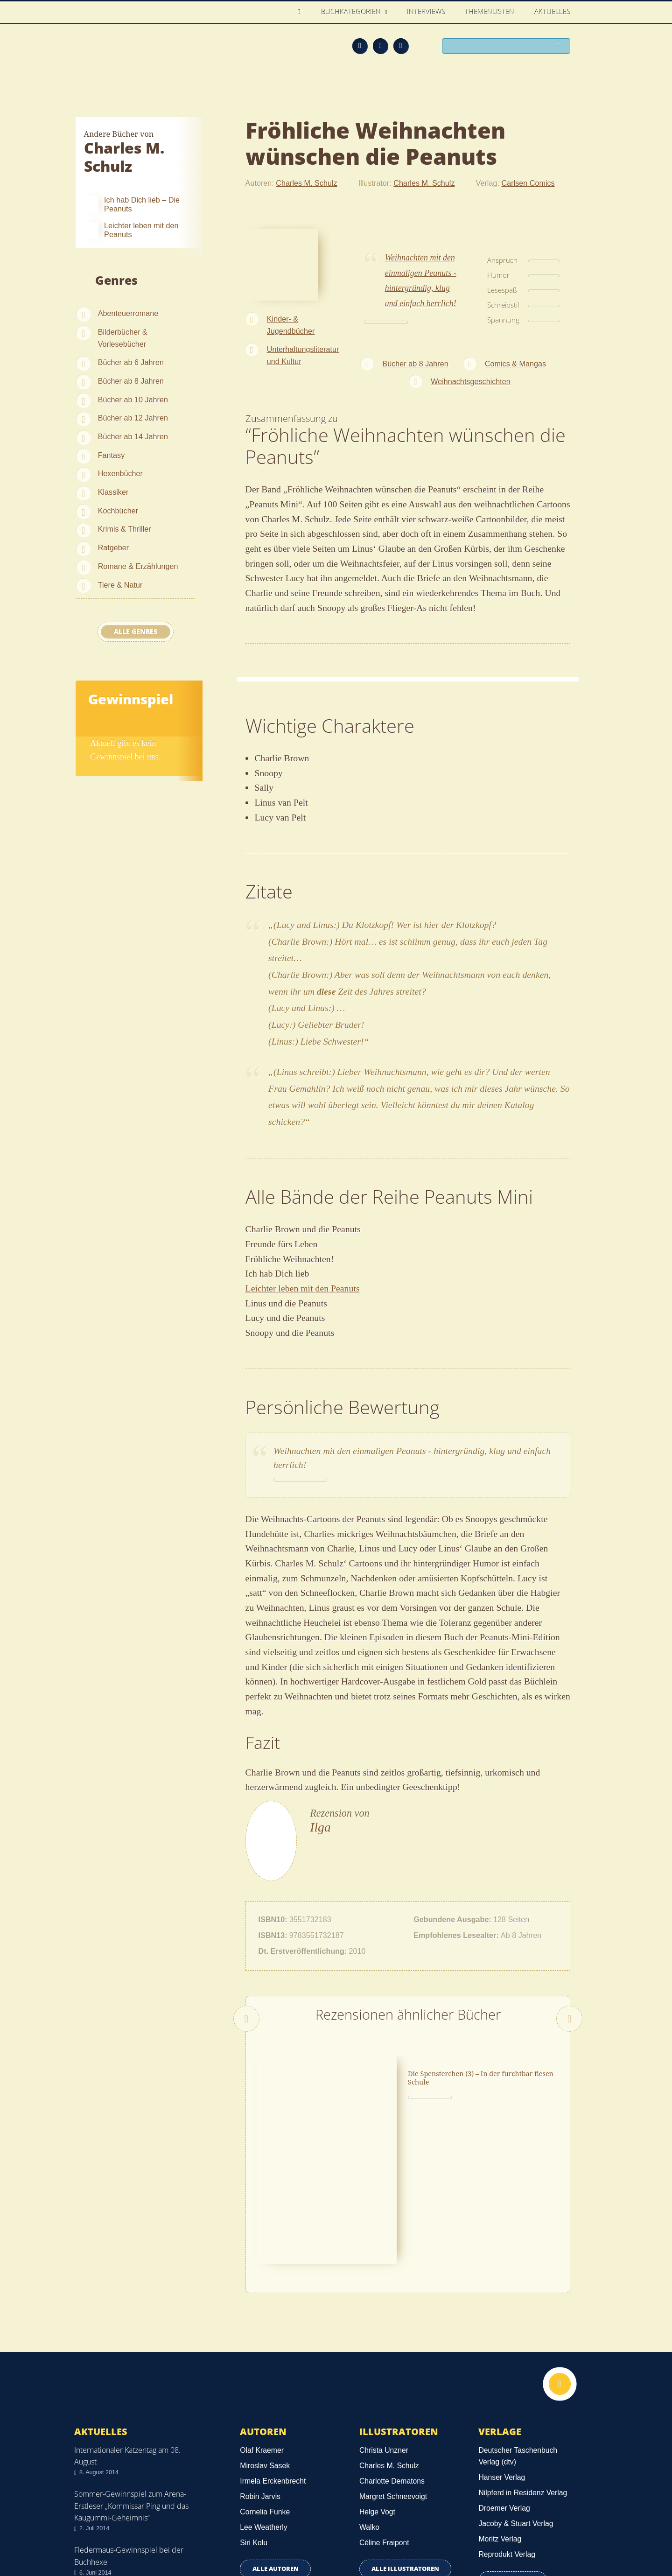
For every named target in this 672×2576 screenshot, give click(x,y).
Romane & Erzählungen (138, 566)
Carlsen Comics (527, 183)
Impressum (95, 2533)
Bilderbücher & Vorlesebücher (122, 338)
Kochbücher (118, 510)
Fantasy (111, 455)
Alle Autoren (275, 2431)
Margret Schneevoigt (393, 2359)
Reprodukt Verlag (506, 2417)
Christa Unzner (383, 2312)
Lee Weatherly (263, 2390)
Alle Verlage (513, 2443)
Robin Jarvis (260, 2359)
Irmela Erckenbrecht (273, 2343)
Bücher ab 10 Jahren (133, 399)
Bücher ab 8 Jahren (131, 381)
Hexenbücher (120, 473)
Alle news (103, 2460)
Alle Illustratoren (405, 2431)
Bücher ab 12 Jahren (133, 418)
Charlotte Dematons (392, 2343)
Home (301, 12)
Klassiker (113, 492)
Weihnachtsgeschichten (471, 381)
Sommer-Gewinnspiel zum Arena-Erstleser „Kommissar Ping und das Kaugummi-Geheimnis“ (131, 2368)
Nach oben (558, 2248)
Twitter (400, 45)
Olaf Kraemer (262, 2312)
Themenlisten (490, 11)
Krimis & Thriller (124, 529)
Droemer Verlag (504, 2371)
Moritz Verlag (499, 2402)
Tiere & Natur (120, 585)
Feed (359, 45)
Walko (369, 2390)
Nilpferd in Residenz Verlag (522, 2355)
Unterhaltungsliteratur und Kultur (303, 355)
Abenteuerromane (128, 313)
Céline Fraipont (384, 2405)
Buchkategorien (352, 11)
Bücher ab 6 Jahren (131, 362)
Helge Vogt (377, 2375)
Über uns (472, 2535)
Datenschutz (97, 2520)
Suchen (560, 47)
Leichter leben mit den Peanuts (302, 1288)
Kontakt (429, 2535)
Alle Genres (135, 631)
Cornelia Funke (265, 2375)
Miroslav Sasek (265, 2328)
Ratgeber (113, 547)
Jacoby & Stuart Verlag (515, 2386)
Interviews (426, 11)
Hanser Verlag (501, 2340)
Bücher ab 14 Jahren (133, 436)
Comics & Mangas (515, 363)
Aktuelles (553, 11)
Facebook (380, 45)
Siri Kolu (253, 2405)
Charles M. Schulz (306, 183)
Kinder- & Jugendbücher (291, 325)
